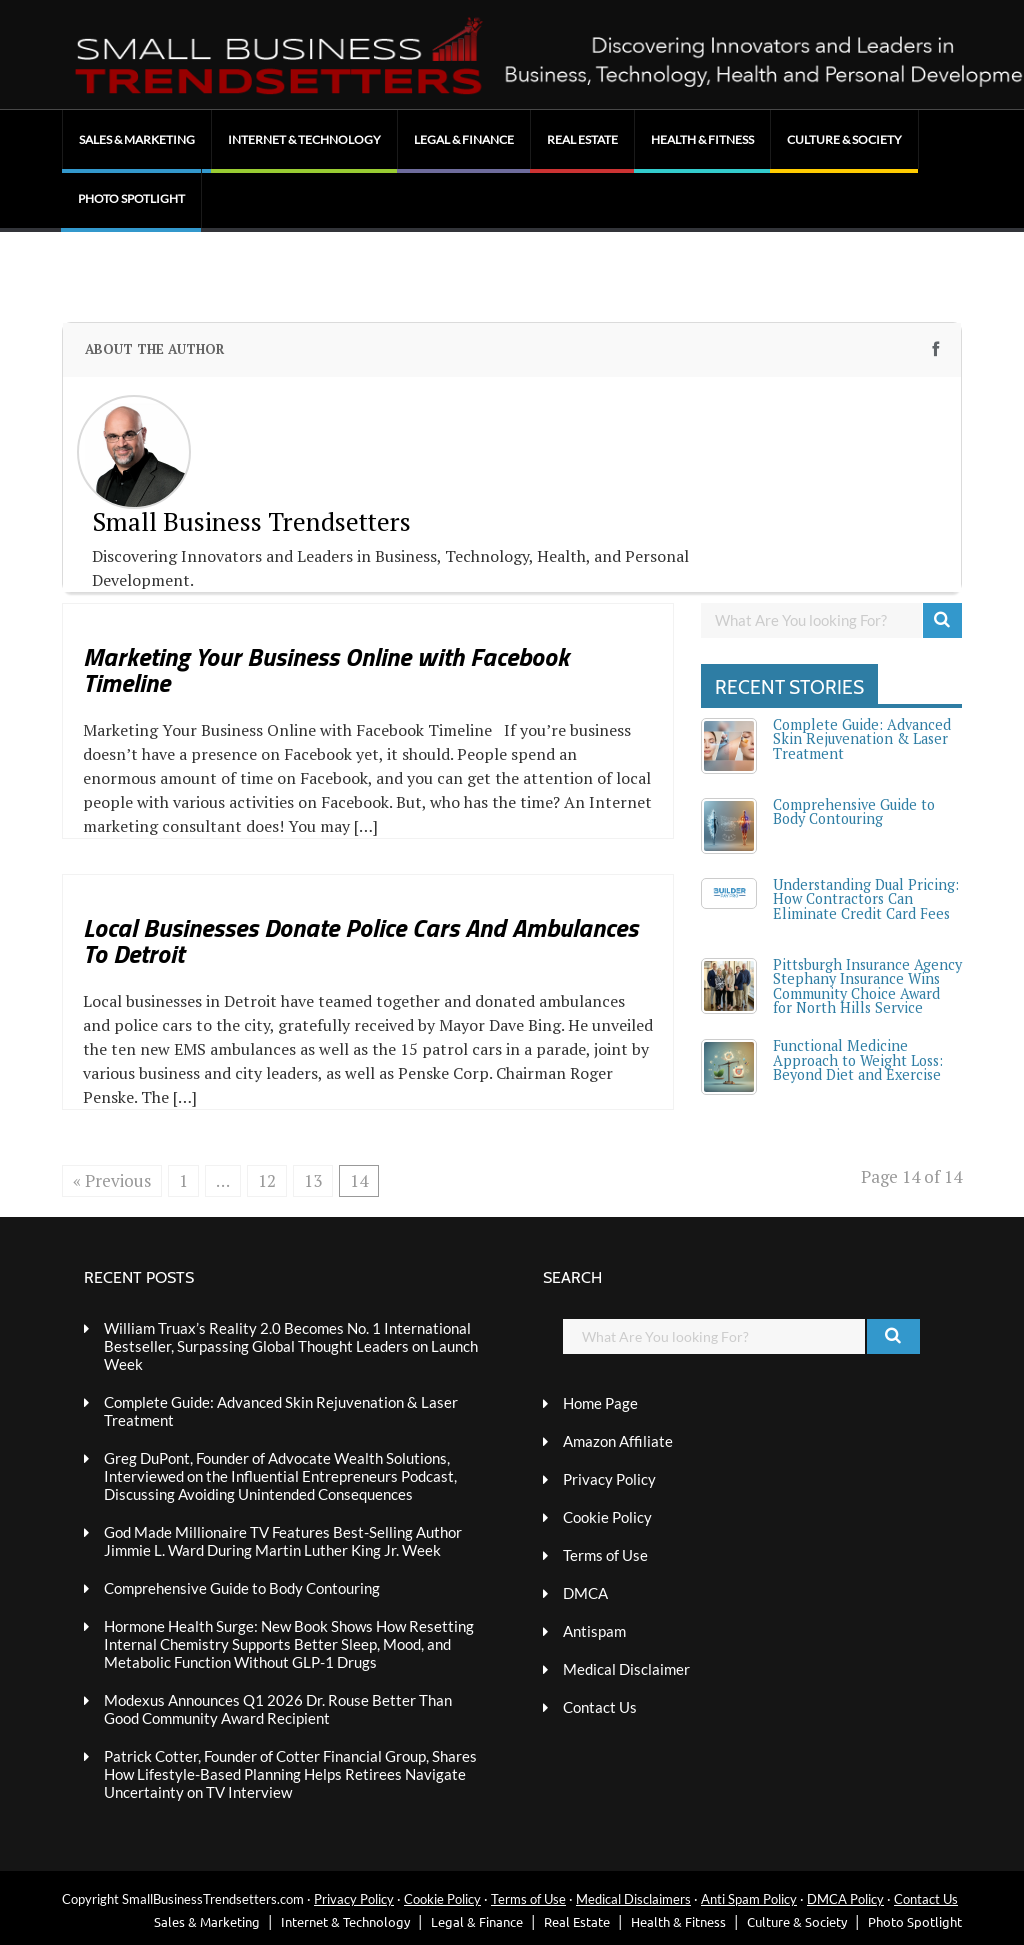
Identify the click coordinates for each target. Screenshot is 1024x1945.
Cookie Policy (607, 1517)
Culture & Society (844, 139)
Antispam (594, 1631)
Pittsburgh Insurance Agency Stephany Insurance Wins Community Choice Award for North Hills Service (867, 986)
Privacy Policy (609, 1479)
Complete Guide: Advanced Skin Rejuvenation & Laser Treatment (862, 739)
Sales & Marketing (137, 139)
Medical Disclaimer (626, 1669)
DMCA (585, 1593)
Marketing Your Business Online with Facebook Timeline (326, 669)
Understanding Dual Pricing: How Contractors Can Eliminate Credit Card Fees (866, 899)
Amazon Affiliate (618, 1441)
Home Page (600, 1403)
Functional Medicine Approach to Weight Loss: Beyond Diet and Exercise (858, 1060)
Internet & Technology (304, 139)
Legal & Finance (464, 139)
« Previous (112, 1180)
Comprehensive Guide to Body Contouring (854, 811)
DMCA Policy (845, 1899)
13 (313, 1180)
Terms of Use (605, 1555)
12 (267, 1180)
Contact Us (600, 1707)
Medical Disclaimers (633, 1899)
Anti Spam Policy (749, 1899)
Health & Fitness (702, 139)
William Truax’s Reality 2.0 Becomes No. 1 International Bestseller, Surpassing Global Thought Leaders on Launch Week (291, 1346)
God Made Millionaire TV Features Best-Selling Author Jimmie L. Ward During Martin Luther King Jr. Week (283, 1541)
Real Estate (582, 139)
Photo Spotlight (131, 198)
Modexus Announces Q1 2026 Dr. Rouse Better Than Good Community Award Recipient (278, 1709)
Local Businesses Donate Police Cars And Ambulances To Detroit (360, 940)
